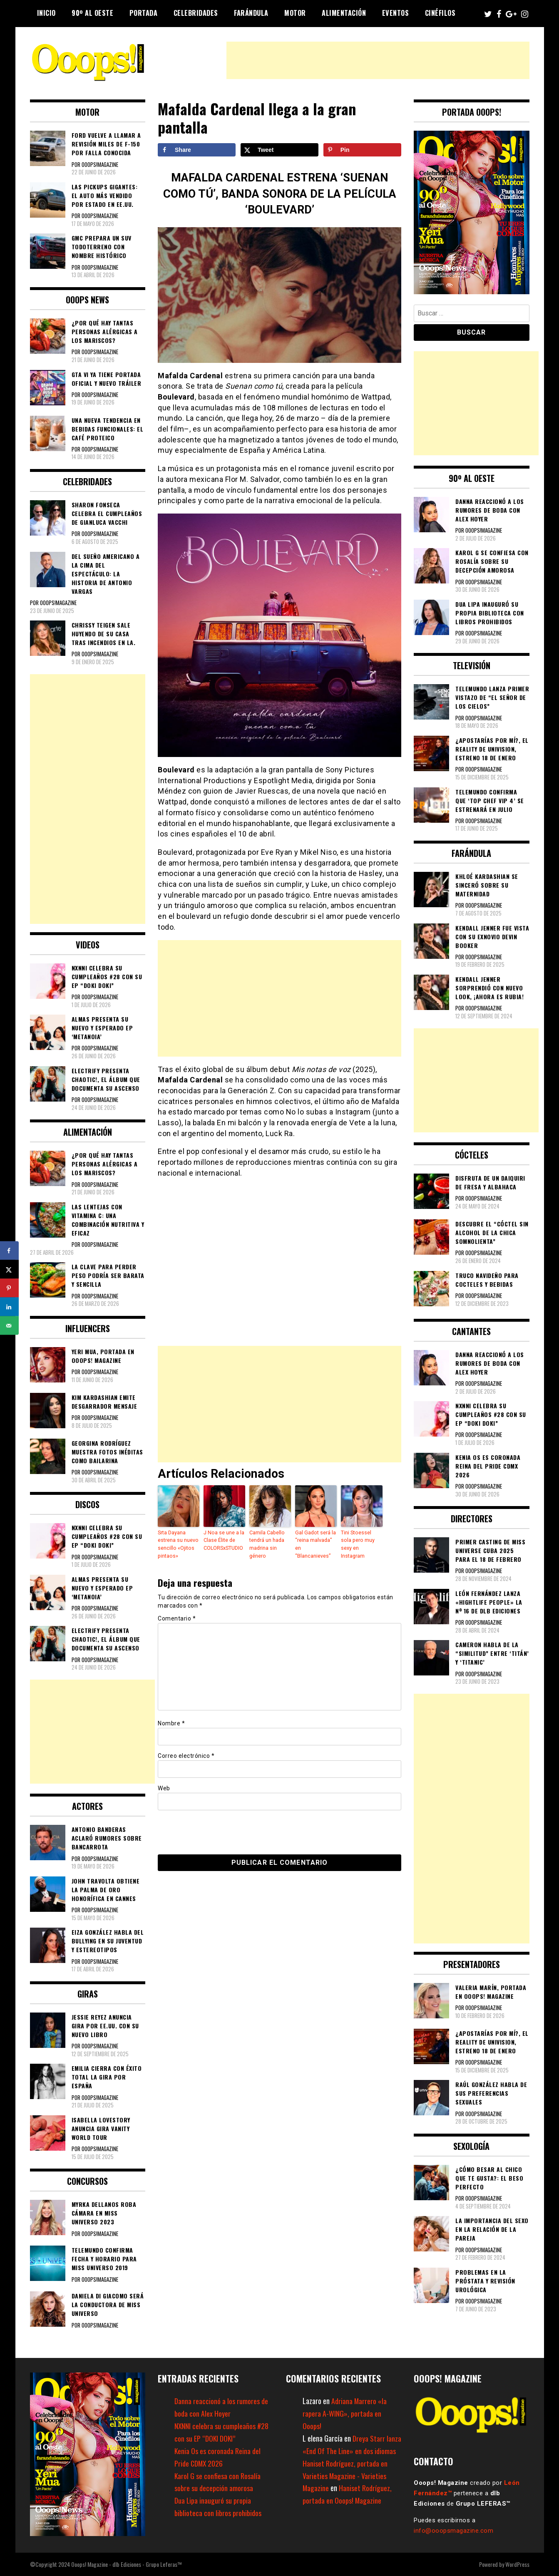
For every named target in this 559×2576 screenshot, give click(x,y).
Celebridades (196, 13)
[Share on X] (279, 149)
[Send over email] (9, 1325)
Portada (143, 13)
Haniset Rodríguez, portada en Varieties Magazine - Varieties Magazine (345, 2476)
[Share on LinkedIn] (9, 1307)
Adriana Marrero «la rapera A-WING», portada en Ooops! (345, 2413)
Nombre (171, 1722)
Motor (295, 13)
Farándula (251, 13)
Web (164, 1787)
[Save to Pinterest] (362, 149)
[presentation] (215, 1830)
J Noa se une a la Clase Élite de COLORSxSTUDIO (223, 1540)
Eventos (395, 13)
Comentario (177, 1617)
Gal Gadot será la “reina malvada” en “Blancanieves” (315, 1544)
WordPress (517, 2564)
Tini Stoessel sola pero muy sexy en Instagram (361, 1540)
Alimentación (344, 13)
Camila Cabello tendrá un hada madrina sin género (266, 1544)
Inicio (46, 13)
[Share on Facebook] (197, 149)
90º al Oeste (92, 13)
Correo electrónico (186, 1754)
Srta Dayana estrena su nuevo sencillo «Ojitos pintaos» (178, 1544)
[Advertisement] (377, 60)
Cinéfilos (440, 13)
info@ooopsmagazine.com (453, 2530)
